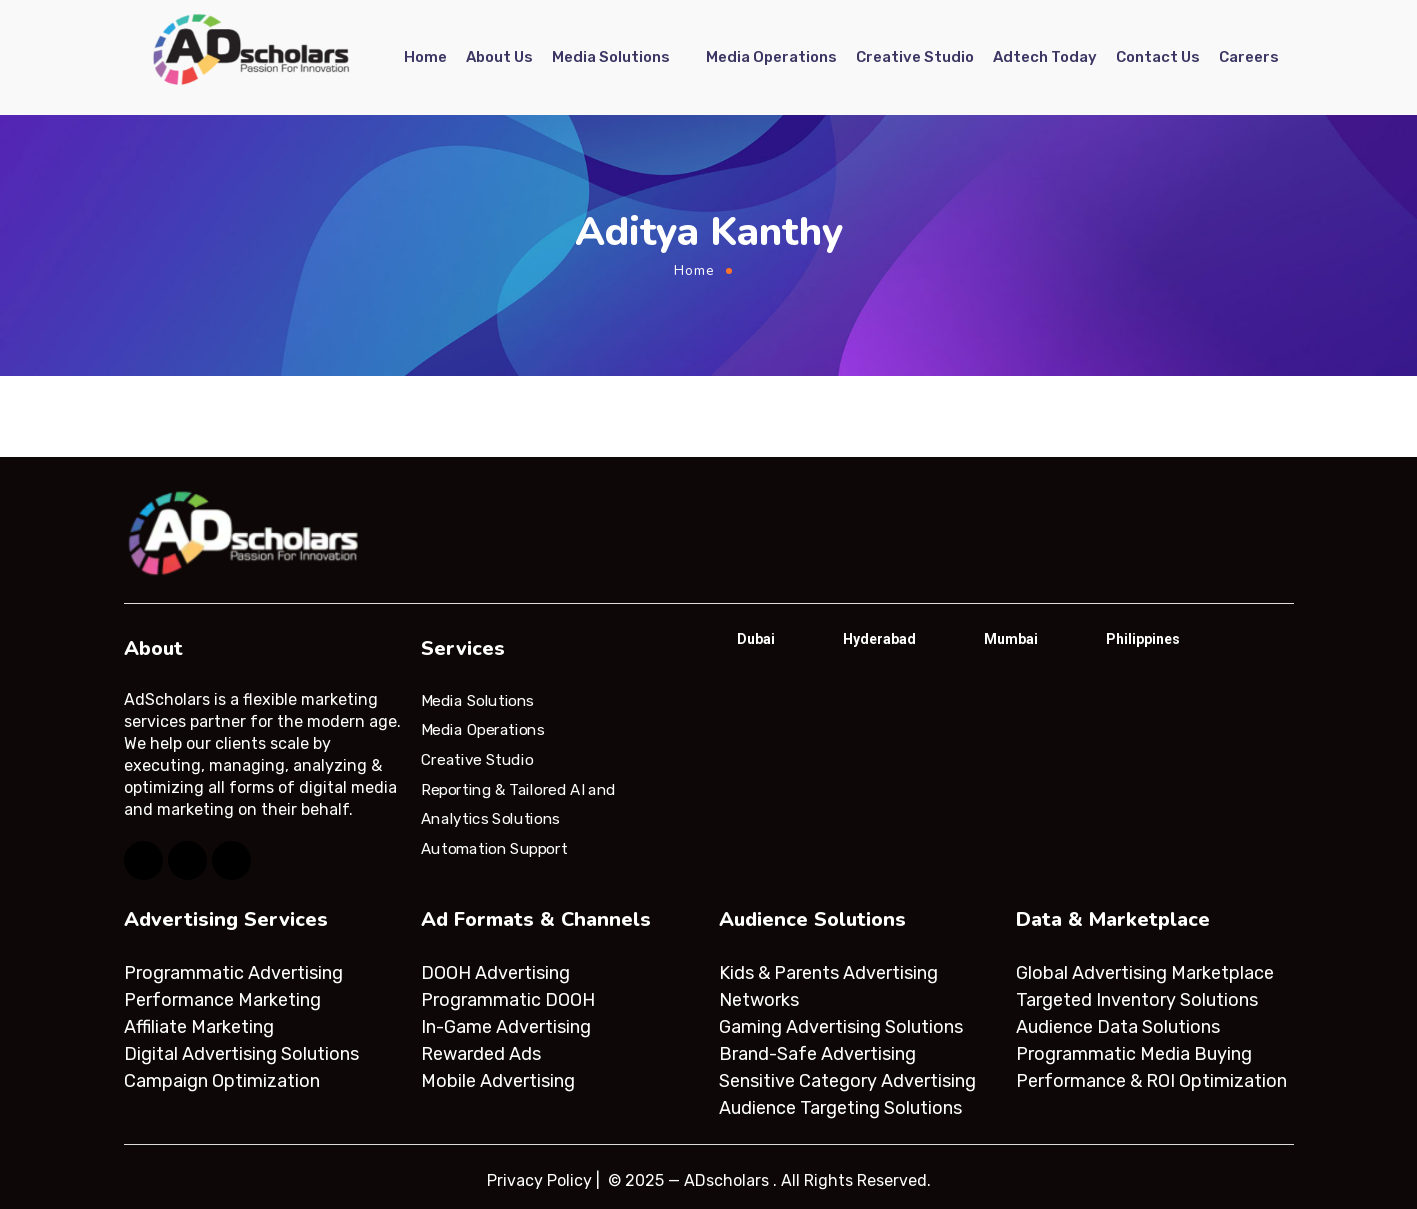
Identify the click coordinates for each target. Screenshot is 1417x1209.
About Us (499, 57)
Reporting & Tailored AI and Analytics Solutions (518, 804)
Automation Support (494, 849)
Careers (1249, 57)
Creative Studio (915, 57)
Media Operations (771, 57)
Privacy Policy (539, 1180)
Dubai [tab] (756, 639)
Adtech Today (1045, 57)
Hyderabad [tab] (879, 639)
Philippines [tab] (1143, 639)
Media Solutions (611, 57)
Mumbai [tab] (1011, 639)
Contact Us (1158, 57)
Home (425, 57)
